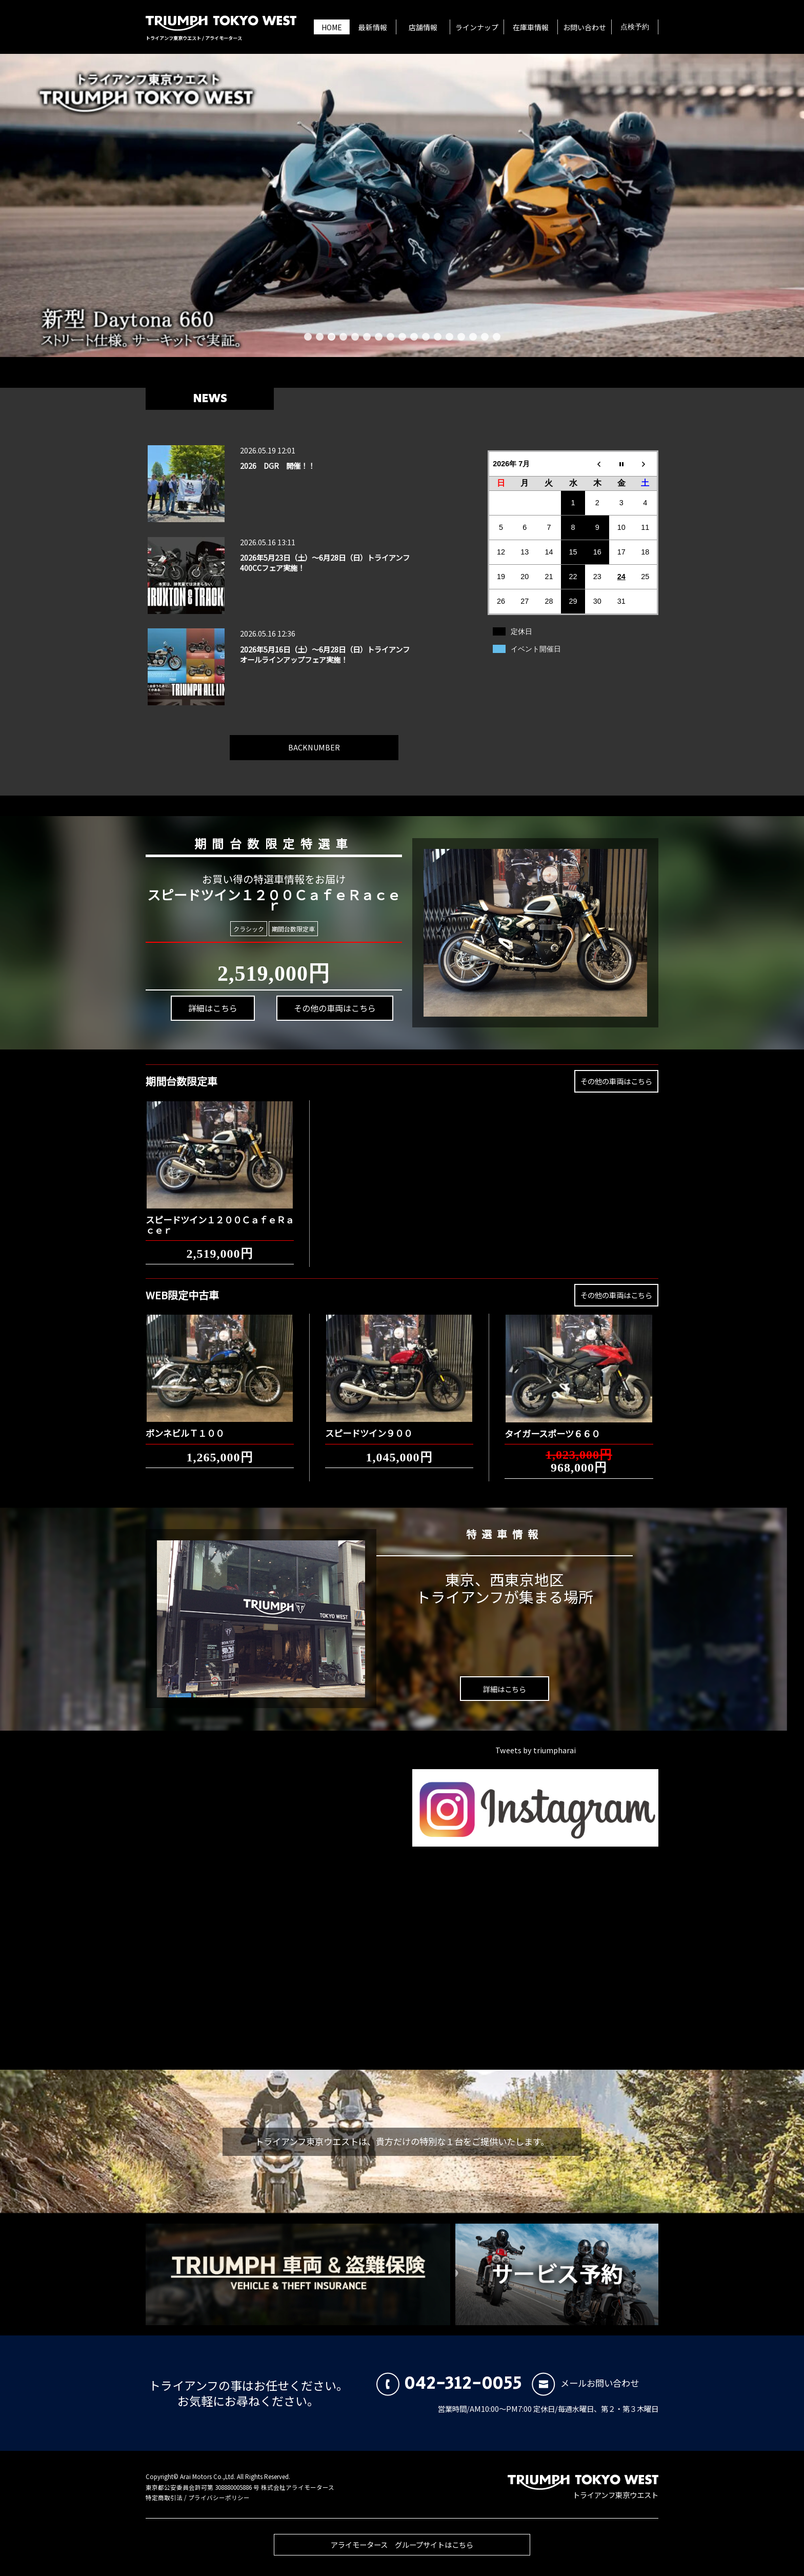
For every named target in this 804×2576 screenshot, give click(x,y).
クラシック (248, 928)
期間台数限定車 (293, 928)
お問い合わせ (584, 27)
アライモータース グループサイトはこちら (402, 2550)
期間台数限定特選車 (274, 843)
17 (496, 337)
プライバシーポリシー (219, 2497)
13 (449, 337)
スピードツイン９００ (368, 1427)
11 (426, 337)
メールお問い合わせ (585, 2382)
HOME (331, 27)
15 (473, 337)
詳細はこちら (213, 1007)
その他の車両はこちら (336, 1009)
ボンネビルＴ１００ (185, 1427)
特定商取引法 (164, 2497)
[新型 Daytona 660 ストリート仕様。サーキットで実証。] (402, 205)
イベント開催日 (536, 649)
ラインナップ (476, 27)
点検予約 (634, 27)
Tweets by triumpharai (535, 1750)
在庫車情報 (531, 27)
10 (414, 337)
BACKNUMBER (314, 741)
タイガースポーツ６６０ (552, 1427)
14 (461, 337)
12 (437, 337)
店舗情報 (423, 27)
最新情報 (372, 27)
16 (485, 337)
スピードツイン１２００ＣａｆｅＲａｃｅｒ (220, 1219)
